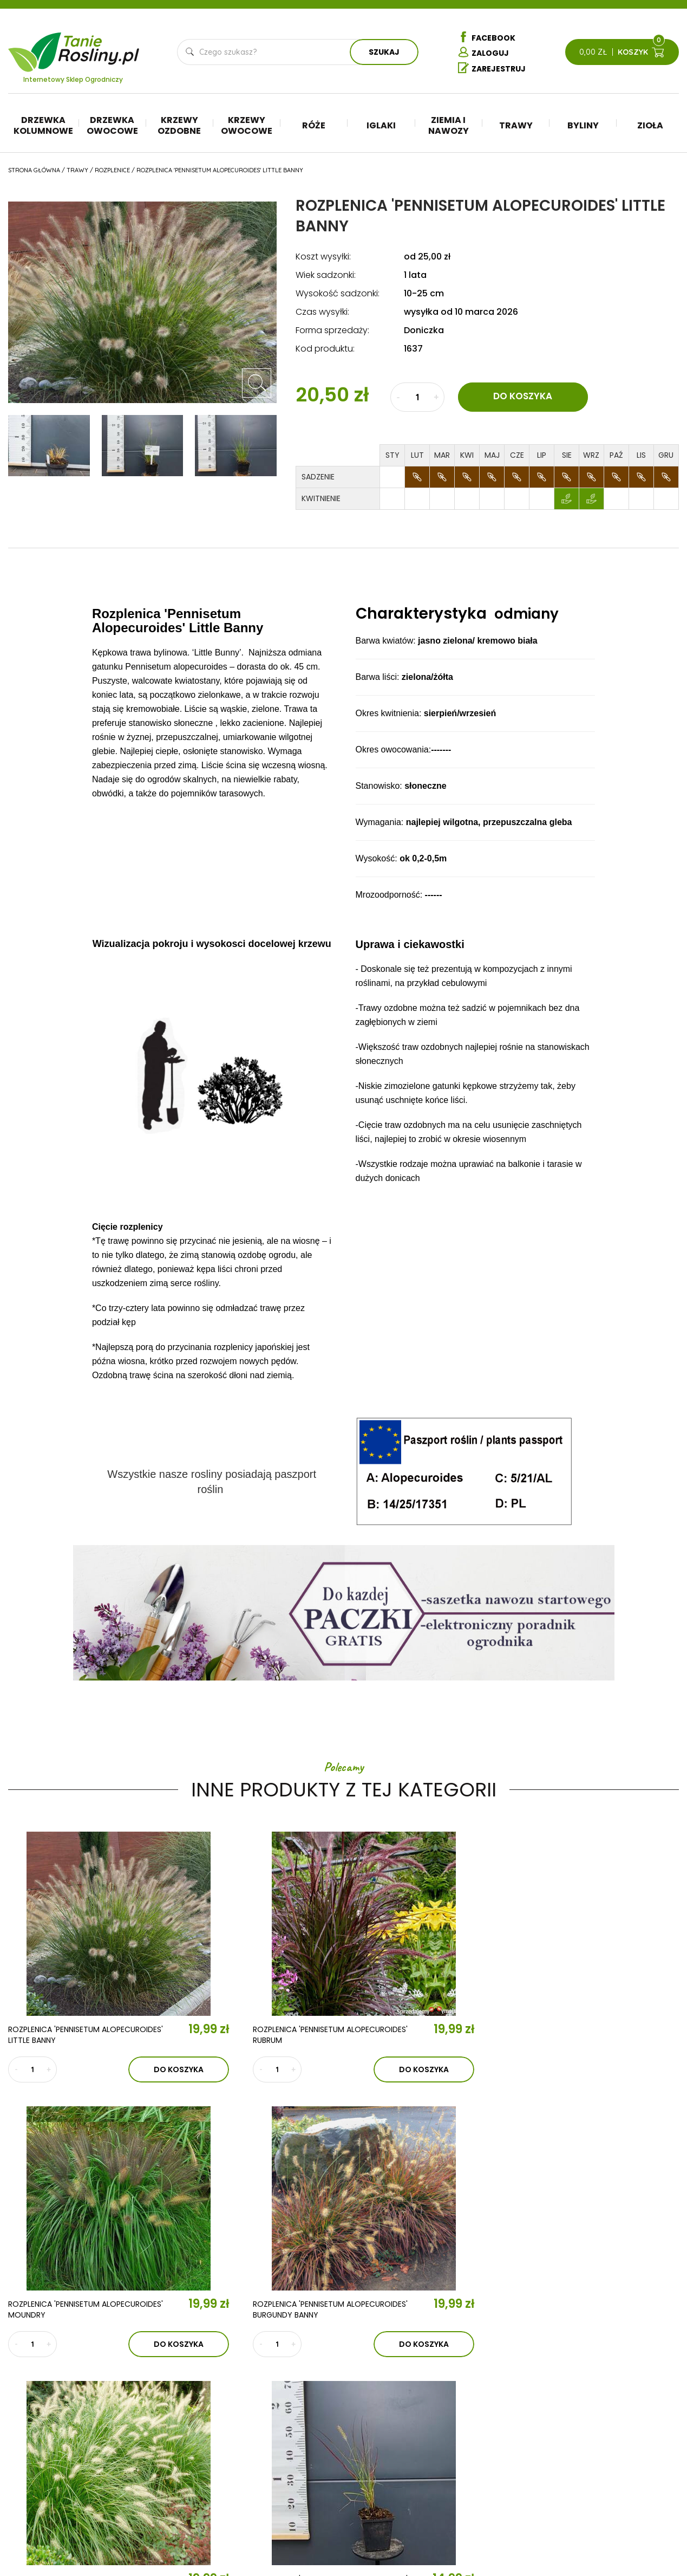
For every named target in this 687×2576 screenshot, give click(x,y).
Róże (313, 126)
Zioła (650, 126)
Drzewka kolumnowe (43, 126)
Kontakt (210, 2461)
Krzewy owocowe (246, 126)
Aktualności (225, 2429)
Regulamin (606, 2438)
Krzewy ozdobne (179, 126)
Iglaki (381, 126)
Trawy (516, 126)
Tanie (99, 46)
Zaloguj (483, 53)
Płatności (605, 2487)
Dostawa (604, 2503)
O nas (200, 2398)
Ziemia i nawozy (448, 126)
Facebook (486, 37)
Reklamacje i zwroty (626, 2470)
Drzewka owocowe (112, 126)
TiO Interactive (656, 2536)
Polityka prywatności (629, 2454)
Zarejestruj (492, 69)
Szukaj (384, 52)
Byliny (583, 126)
